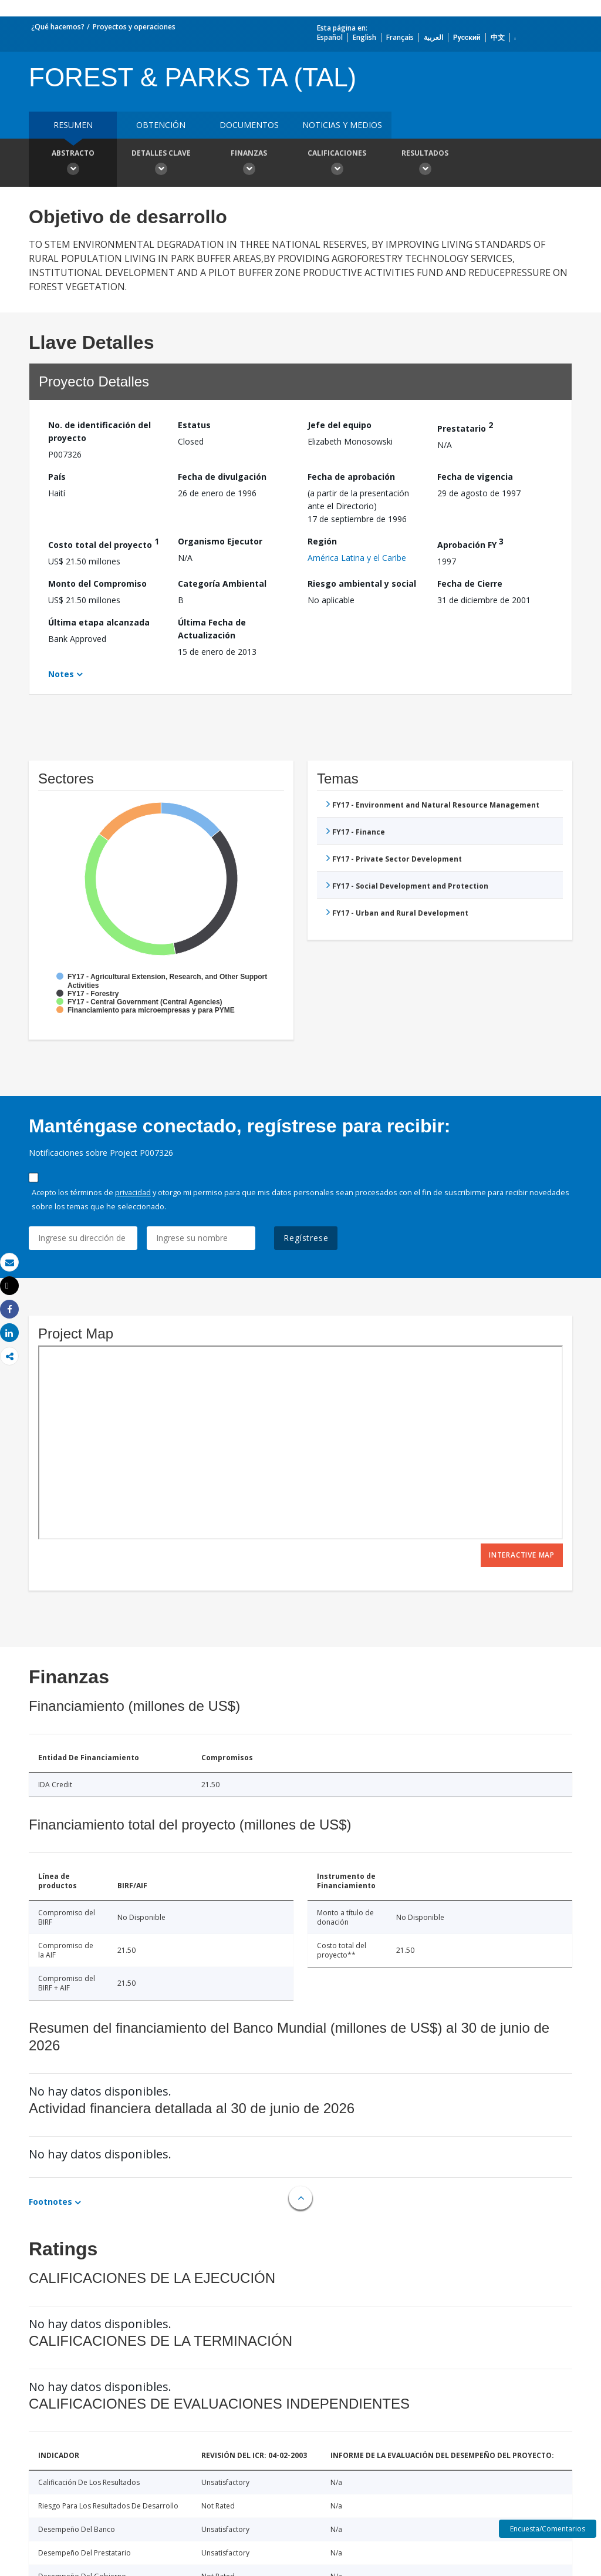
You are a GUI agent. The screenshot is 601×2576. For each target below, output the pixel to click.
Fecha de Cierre (469, 583)
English (364, 37)
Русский (467, 37)
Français (400, 37)
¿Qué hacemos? (58, 27)
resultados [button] (425, 164)
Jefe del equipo (340, 425)
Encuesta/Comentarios (547, 2529)
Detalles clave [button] (160, 164)
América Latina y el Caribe (357, 557)
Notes (61, 674)
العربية (433, 37)
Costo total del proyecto (103, 543)
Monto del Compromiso (97, 583)
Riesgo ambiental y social (362, 583)
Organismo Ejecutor (220, 541)
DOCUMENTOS (249, 124)
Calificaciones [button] (337, 164)
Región (322, 541)
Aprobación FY (470, 543)
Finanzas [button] (248, 164)
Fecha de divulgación (222, 476)
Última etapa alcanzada (99, 622)
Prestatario (465, 426)
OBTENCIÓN (160, 124)
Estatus (194, 425)
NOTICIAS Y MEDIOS (342, 124)
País (57, 476)
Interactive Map (522, 1555)
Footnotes (50, 2201)
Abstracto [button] (72, 164)
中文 (498, 37)
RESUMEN (73, 124)
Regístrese (305, 1237)
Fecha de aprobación (351, 476)
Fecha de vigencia (475, 476)
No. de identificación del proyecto (99, 431)
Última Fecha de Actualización (212, 629)
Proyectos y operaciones (134, 27)
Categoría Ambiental (222, 583)
